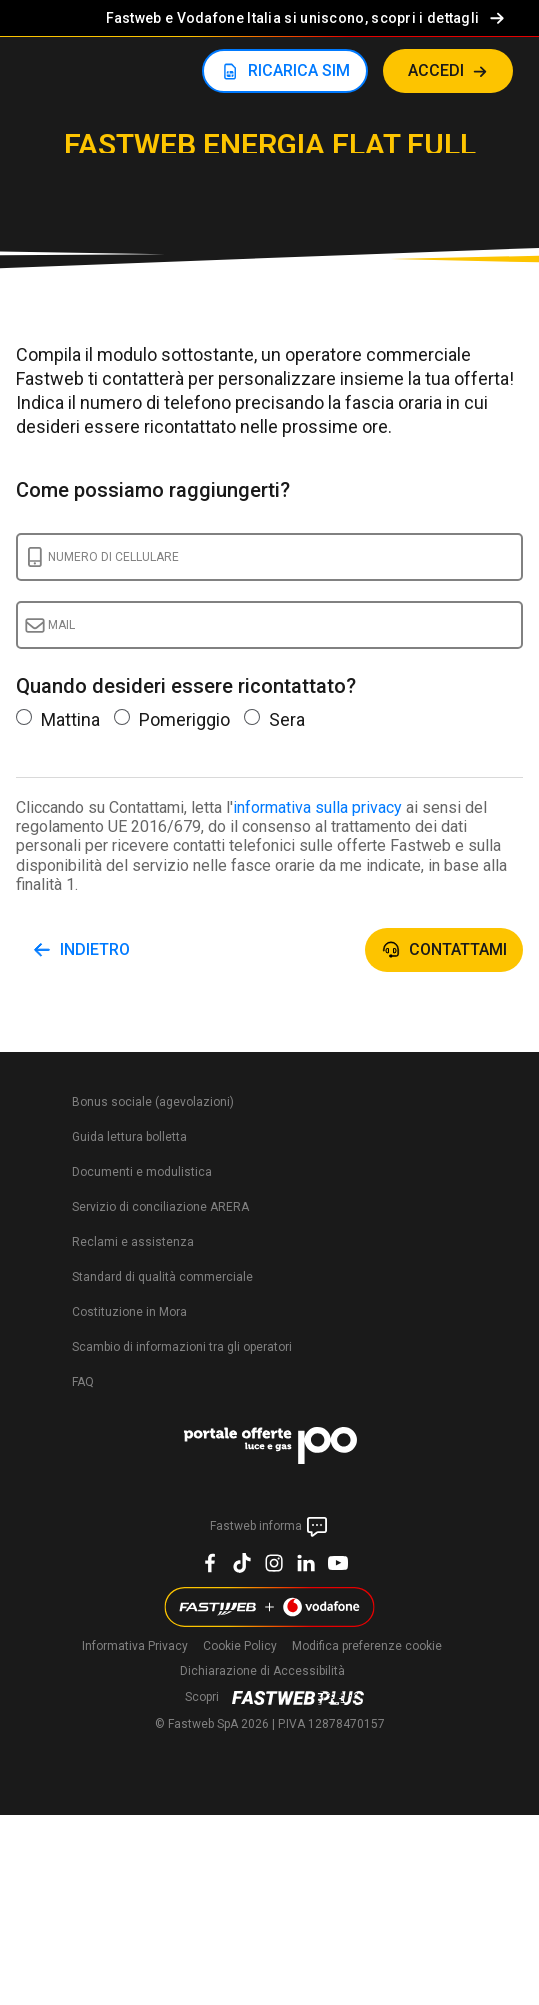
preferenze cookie (367, 1646)
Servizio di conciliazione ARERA (160, 1207)
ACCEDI (436, 70)
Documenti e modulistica (142, 1172)
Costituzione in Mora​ (129, 1312)
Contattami (458, 949)
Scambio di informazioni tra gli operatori (182, 1347)
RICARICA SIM (299, 70)
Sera (274, 719)
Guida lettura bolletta (129, 1137)
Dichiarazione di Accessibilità (262, 1671)
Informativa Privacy (135, 1646)
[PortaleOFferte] (270, 1449)
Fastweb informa (269, 1527)
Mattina (58, 719)
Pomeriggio (172, 719)
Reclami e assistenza (133, 1242)
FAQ (83, 1382)
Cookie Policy (240, 1646)
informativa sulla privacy (317, 807)
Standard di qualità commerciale (162, 1277)
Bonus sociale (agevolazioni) (153, 1102)
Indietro (95, 949)
